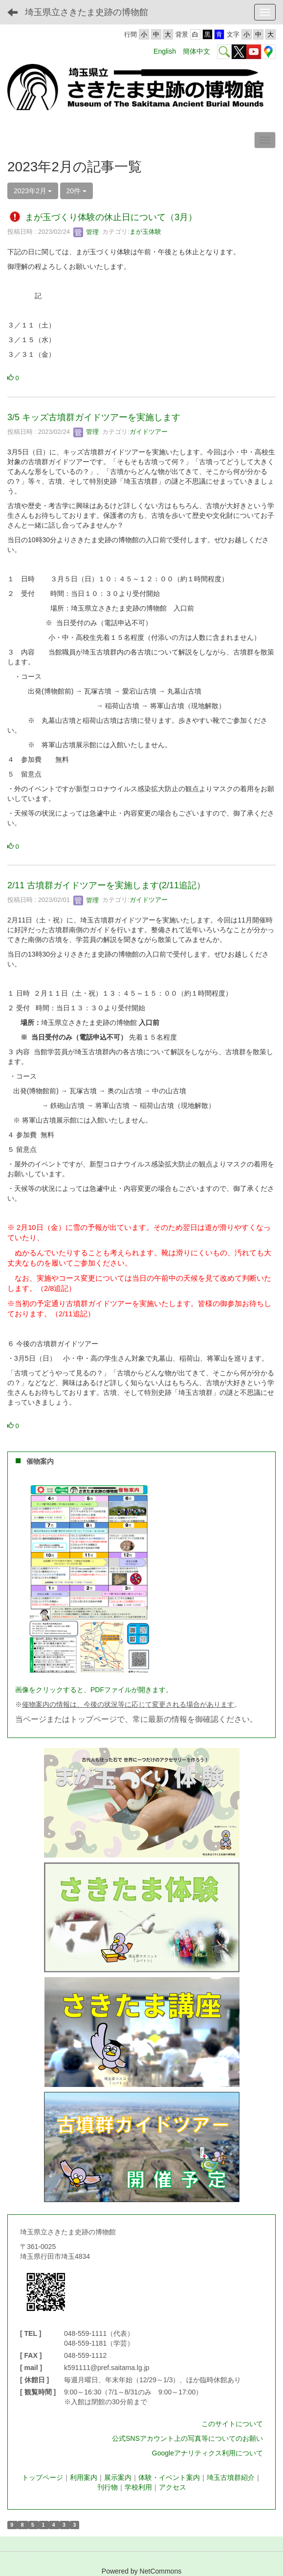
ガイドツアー (149, 431)
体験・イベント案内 (169, 2477)
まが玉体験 (145, 232)
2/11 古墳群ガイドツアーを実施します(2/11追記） (106, 885)
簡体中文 (196, 51)
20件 (76, 191)
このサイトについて (232, 2424)
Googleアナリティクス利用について (207, 2453)
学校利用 (138, 2487)
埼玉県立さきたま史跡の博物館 (86, 12)
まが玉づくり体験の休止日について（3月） (111, 218)
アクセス (172, 2487)
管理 (86, 232)
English (164, 51)
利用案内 (83, 2477)
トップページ (42, 2477)
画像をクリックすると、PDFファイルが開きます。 (94, 1690)
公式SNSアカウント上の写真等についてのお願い (187, 2438)
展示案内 (117, 2477)
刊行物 (107, 2487)
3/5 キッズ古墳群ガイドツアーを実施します (93, 417)
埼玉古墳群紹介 (231, 2477)
